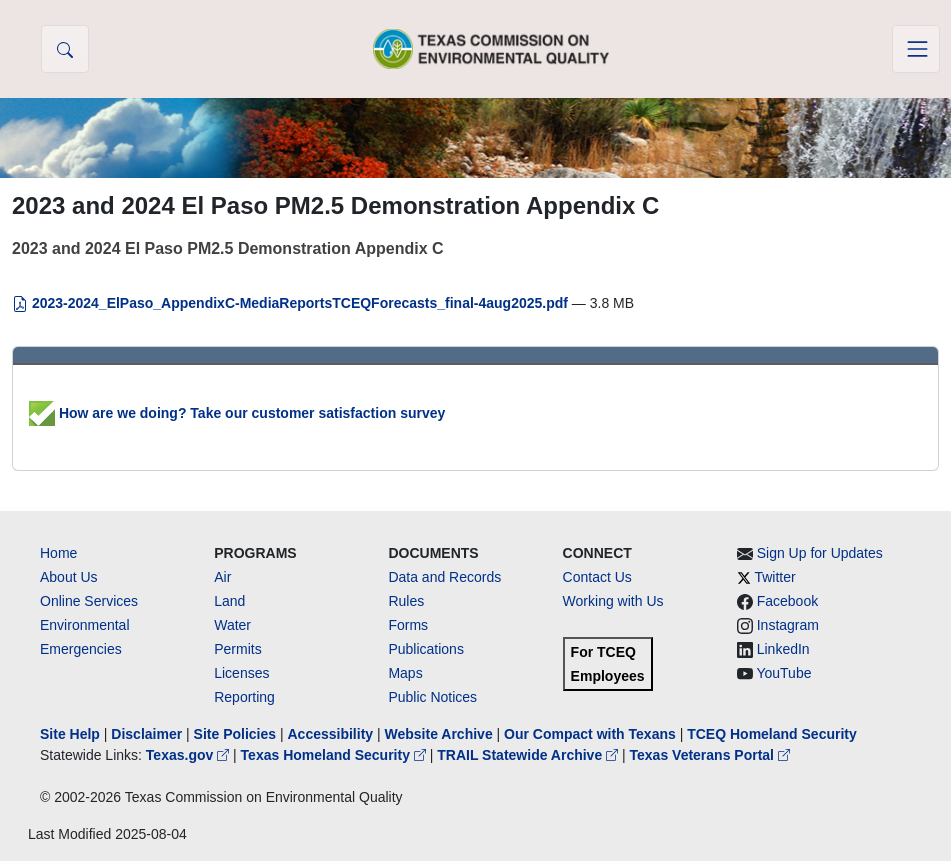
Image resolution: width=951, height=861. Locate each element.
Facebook (787, 601)
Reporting (244, 697)
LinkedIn (783, 649)
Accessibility (332, 734)
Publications (426, 649)
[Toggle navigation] (916, 49)
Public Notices (432, 697)
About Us (69, 577)
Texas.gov (189, 755)
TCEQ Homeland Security (772, 734)
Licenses (241, 673)
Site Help (70, 734)
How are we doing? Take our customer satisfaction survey (237, 413)
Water (232, 625)
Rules (406, 601)
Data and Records (444, 577)
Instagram (788, 625)
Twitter (774, 577)
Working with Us (613, 601)
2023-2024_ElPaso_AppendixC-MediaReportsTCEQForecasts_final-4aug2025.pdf (292, 303)
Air (222, 577)
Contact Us (597, 577)
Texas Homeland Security (335, 755)
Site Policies (235, 734)
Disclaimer (146, 734)
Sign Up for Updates (820, 553)
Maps (405, 673)
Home (58, 553)
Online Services (89, 601)
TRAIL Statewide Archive (529, 755)
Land (229, 601)
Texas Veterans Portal (710, 755)
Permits (237, 649)
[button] (65, 49)
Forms (408, 625)
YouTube (783, 673)
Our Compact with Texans (590, 734)
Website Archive (439, 734)
